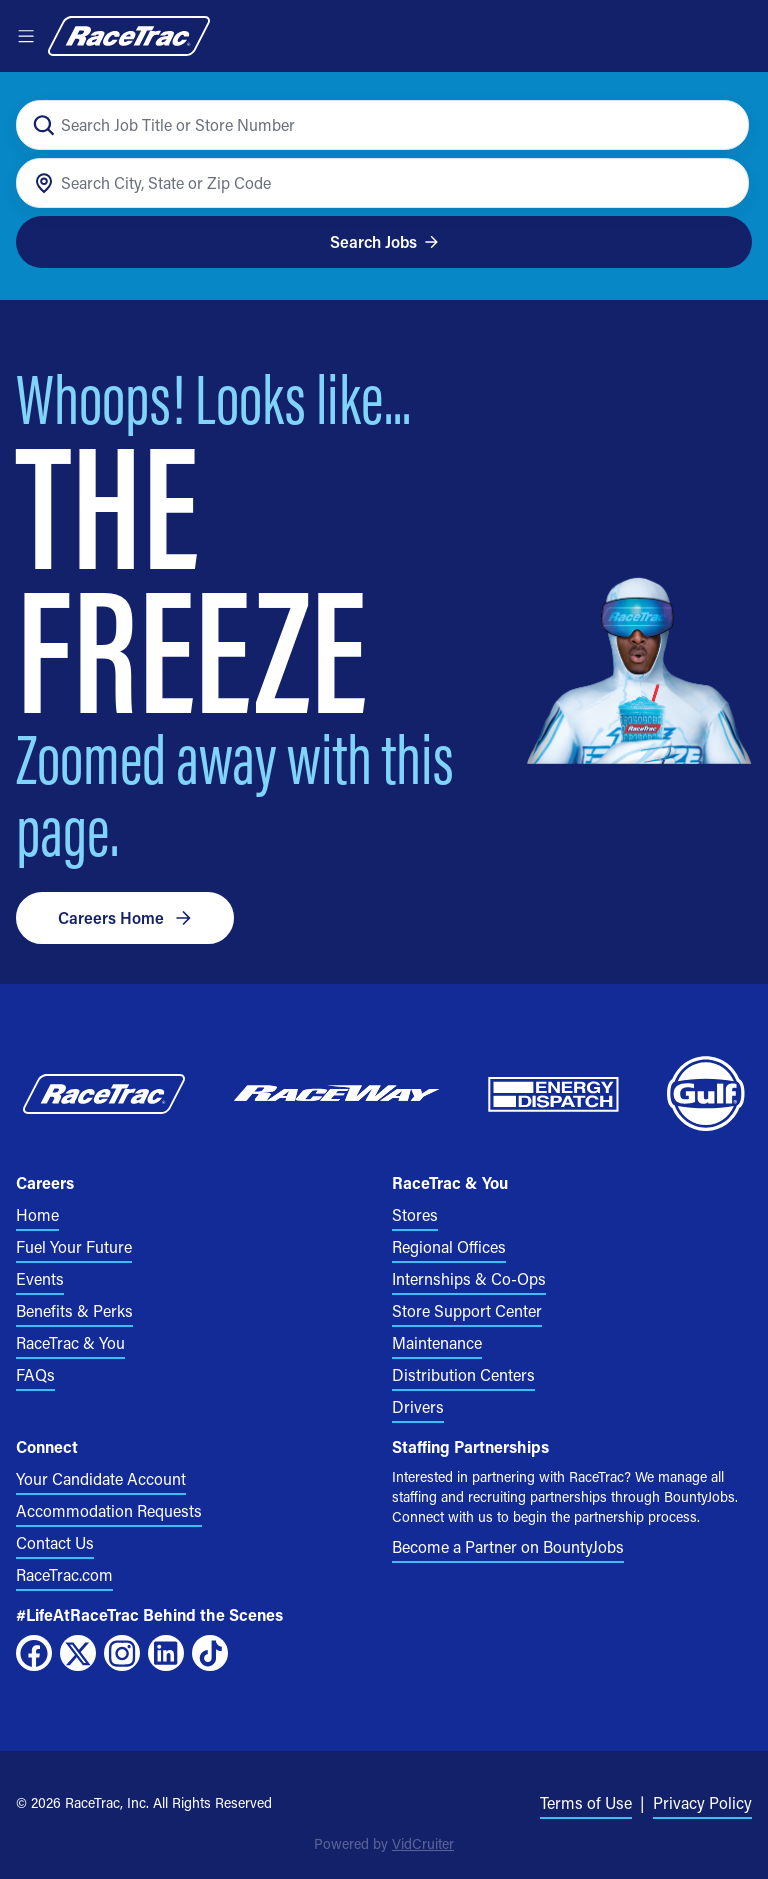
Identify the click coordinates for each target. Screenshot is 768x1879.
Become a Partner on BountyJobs (508, 1546)
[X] (78, 1653)
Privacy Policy (702, 1802)
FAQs (35, 1374)
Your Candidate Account (101, 1478)
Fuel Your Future (74, 1246)
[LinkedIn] (166, 1653)
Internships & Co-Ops (469, 1278)
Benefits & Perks (74, 1310)
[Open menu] (26, 36)
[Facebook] (34, 1653)
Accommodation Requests (109, 1510)
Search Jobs (384, 241)
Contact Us (55, 1542)
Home (37, 1214)
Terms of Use (586, 1802)
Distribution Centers (463, 1374)
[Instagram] (122, 1653)
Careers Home (125, 917)
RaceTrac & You (70, 1342)
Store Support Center (467, 1310)
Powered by (384, 1843)
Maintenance (437, 1342)
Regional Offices (449, 1246)
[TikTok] (210, 1653)
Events (40, 1278)
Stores (415, 1214)
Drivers (418, 1406)
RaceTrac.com (64, 1574)
